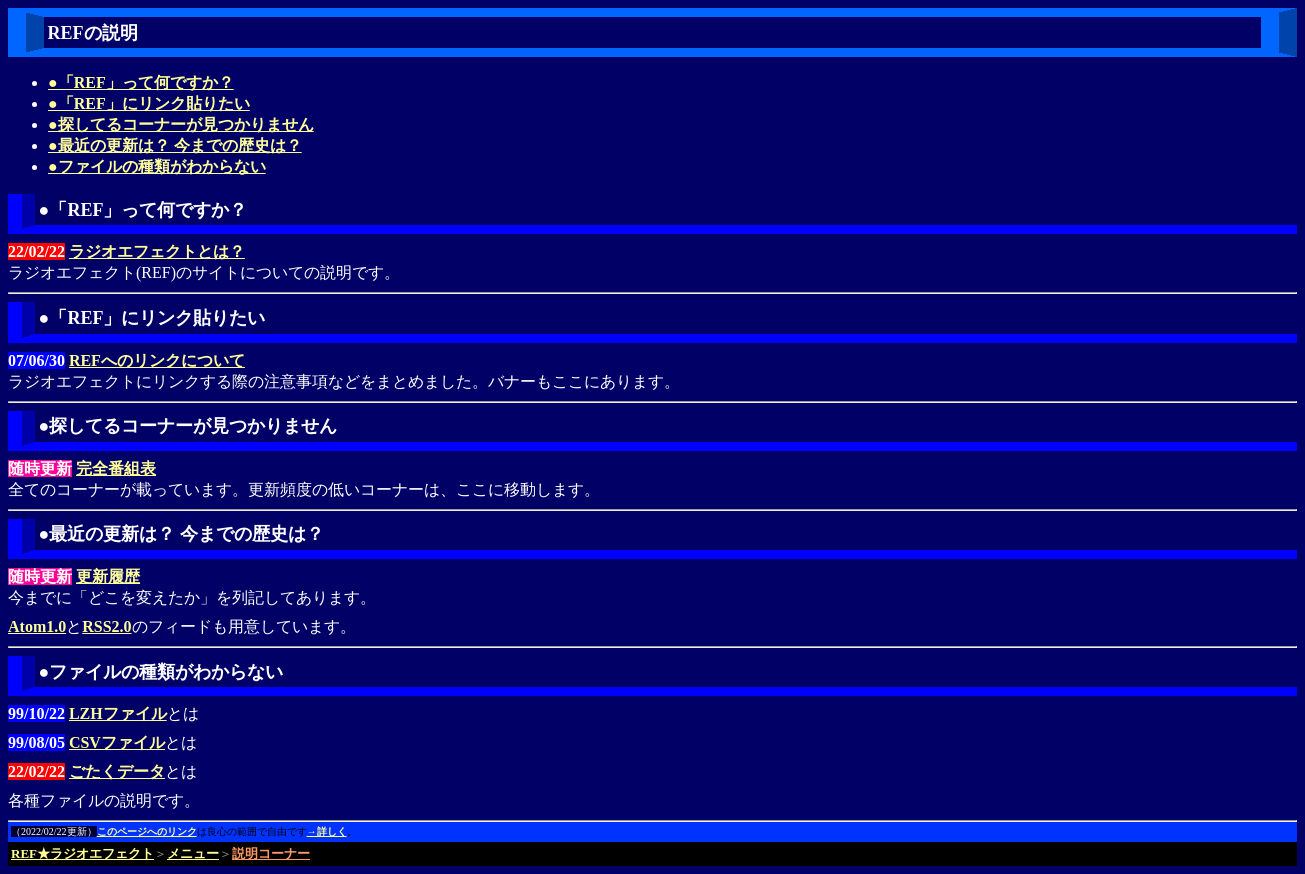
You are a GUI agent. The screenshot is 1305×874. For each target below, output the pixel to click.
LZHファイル (118, 713)
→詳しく (327, 831)
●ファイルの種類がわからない (157, 166)
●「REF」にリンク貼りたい (149, 103)
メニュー (193, 853)
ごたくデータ (117, 771)
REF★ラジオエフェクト (82, 853)
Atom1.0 (37, 626)
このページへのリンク (147, 831)
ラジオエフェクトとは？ (157, 251)
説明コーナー (271, 853)
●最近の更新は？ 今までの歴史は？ (175, 145)
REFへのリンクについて (157, 360)
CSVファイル (117, 742)
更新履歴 (108, 576)
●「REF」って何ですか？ (141, 82)
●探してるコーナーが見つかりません (181, 124)
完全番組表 (116, 468)
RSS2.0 (106, 626)
